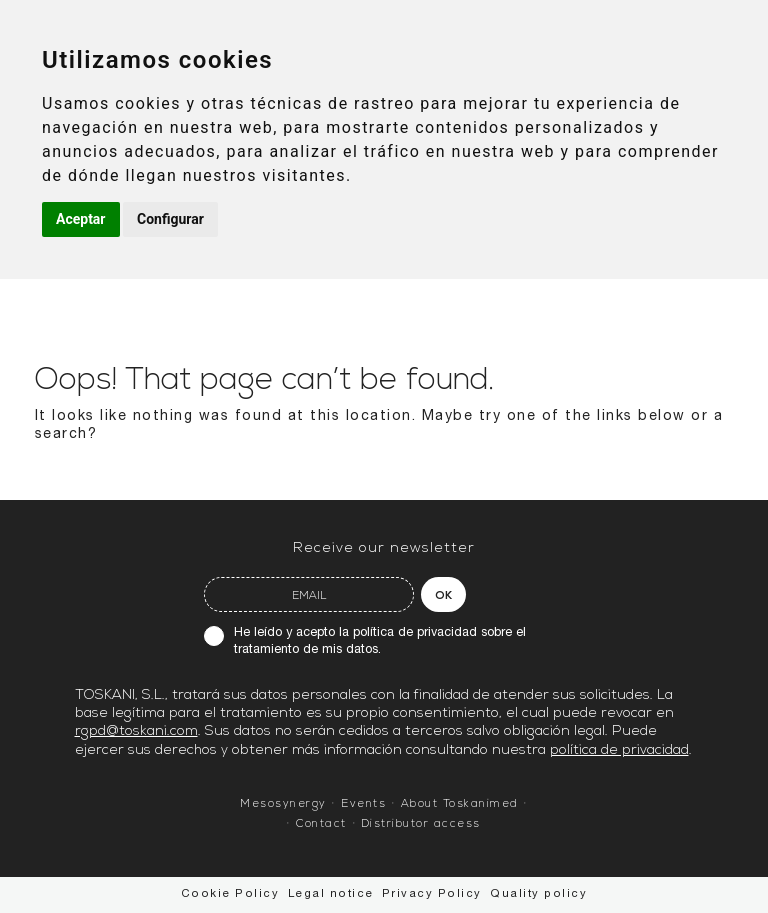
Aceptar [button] (81, 219)
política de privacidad (415, 633)
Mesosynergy (283, 804)
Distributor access (421, 824)
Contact (321, 824)
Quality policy (538, 894)
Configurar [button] (170, 219)
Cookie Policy (230, 894)
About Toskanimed (460, 804)
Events (363, 804)
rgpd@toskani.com (136, 731)
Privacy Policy (432, 894)
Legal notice (331, 894)
